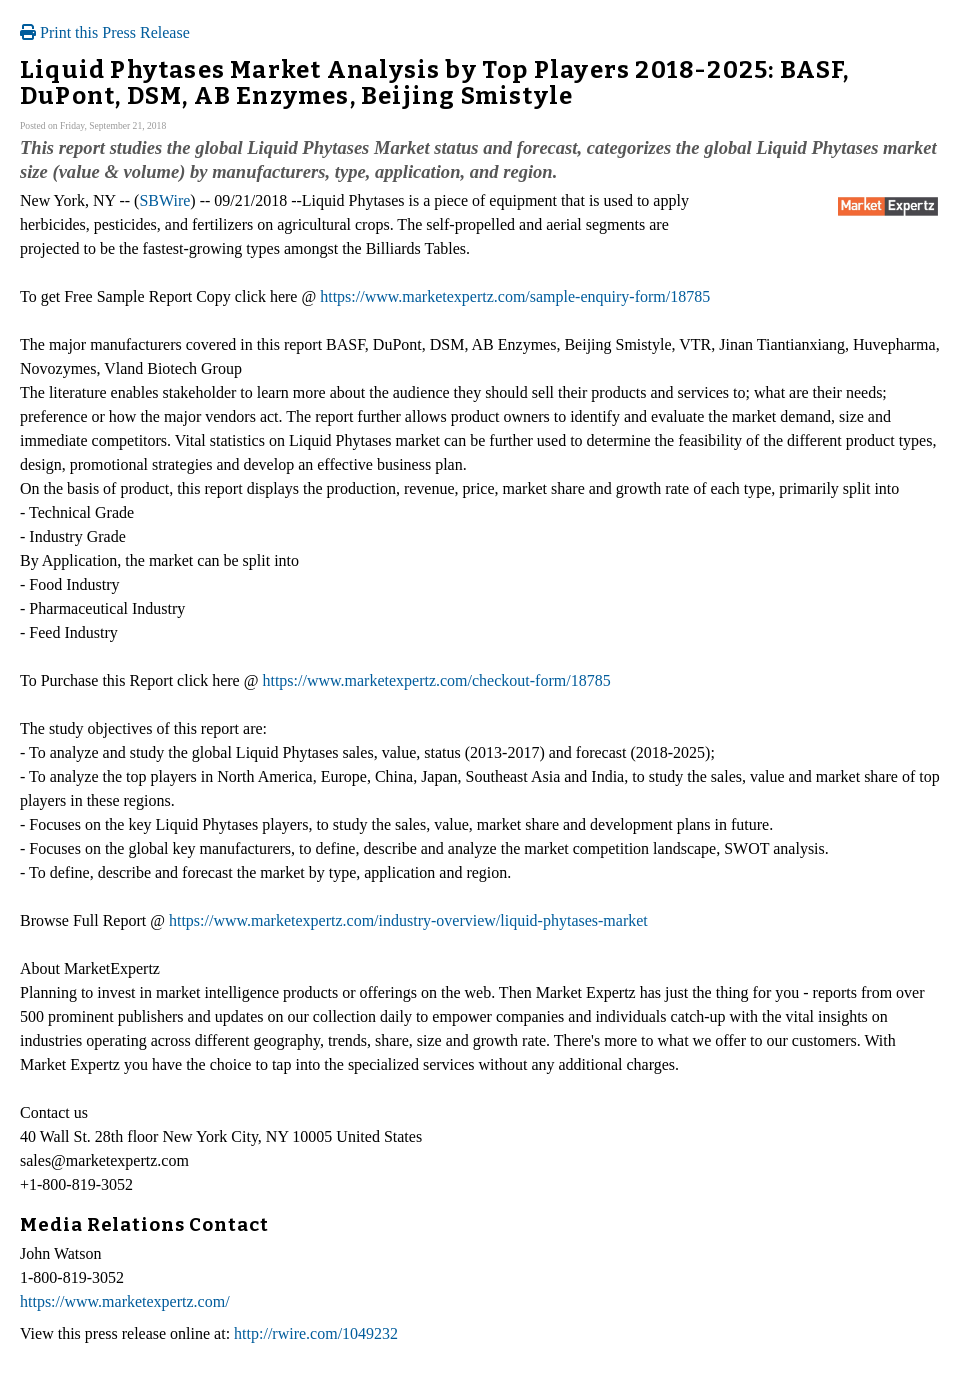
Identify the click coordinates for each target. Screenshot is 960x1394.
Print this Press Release (105, 32)
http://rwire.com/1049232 (316, 1333)
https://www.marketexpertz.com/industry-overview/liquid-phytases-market (408, 920)
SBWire (164, 200)
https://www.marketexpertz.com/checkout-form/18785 (436, 680)
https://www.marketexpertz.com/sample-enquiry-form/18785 (515, 296)
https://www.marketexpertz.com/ (125, 1301)
